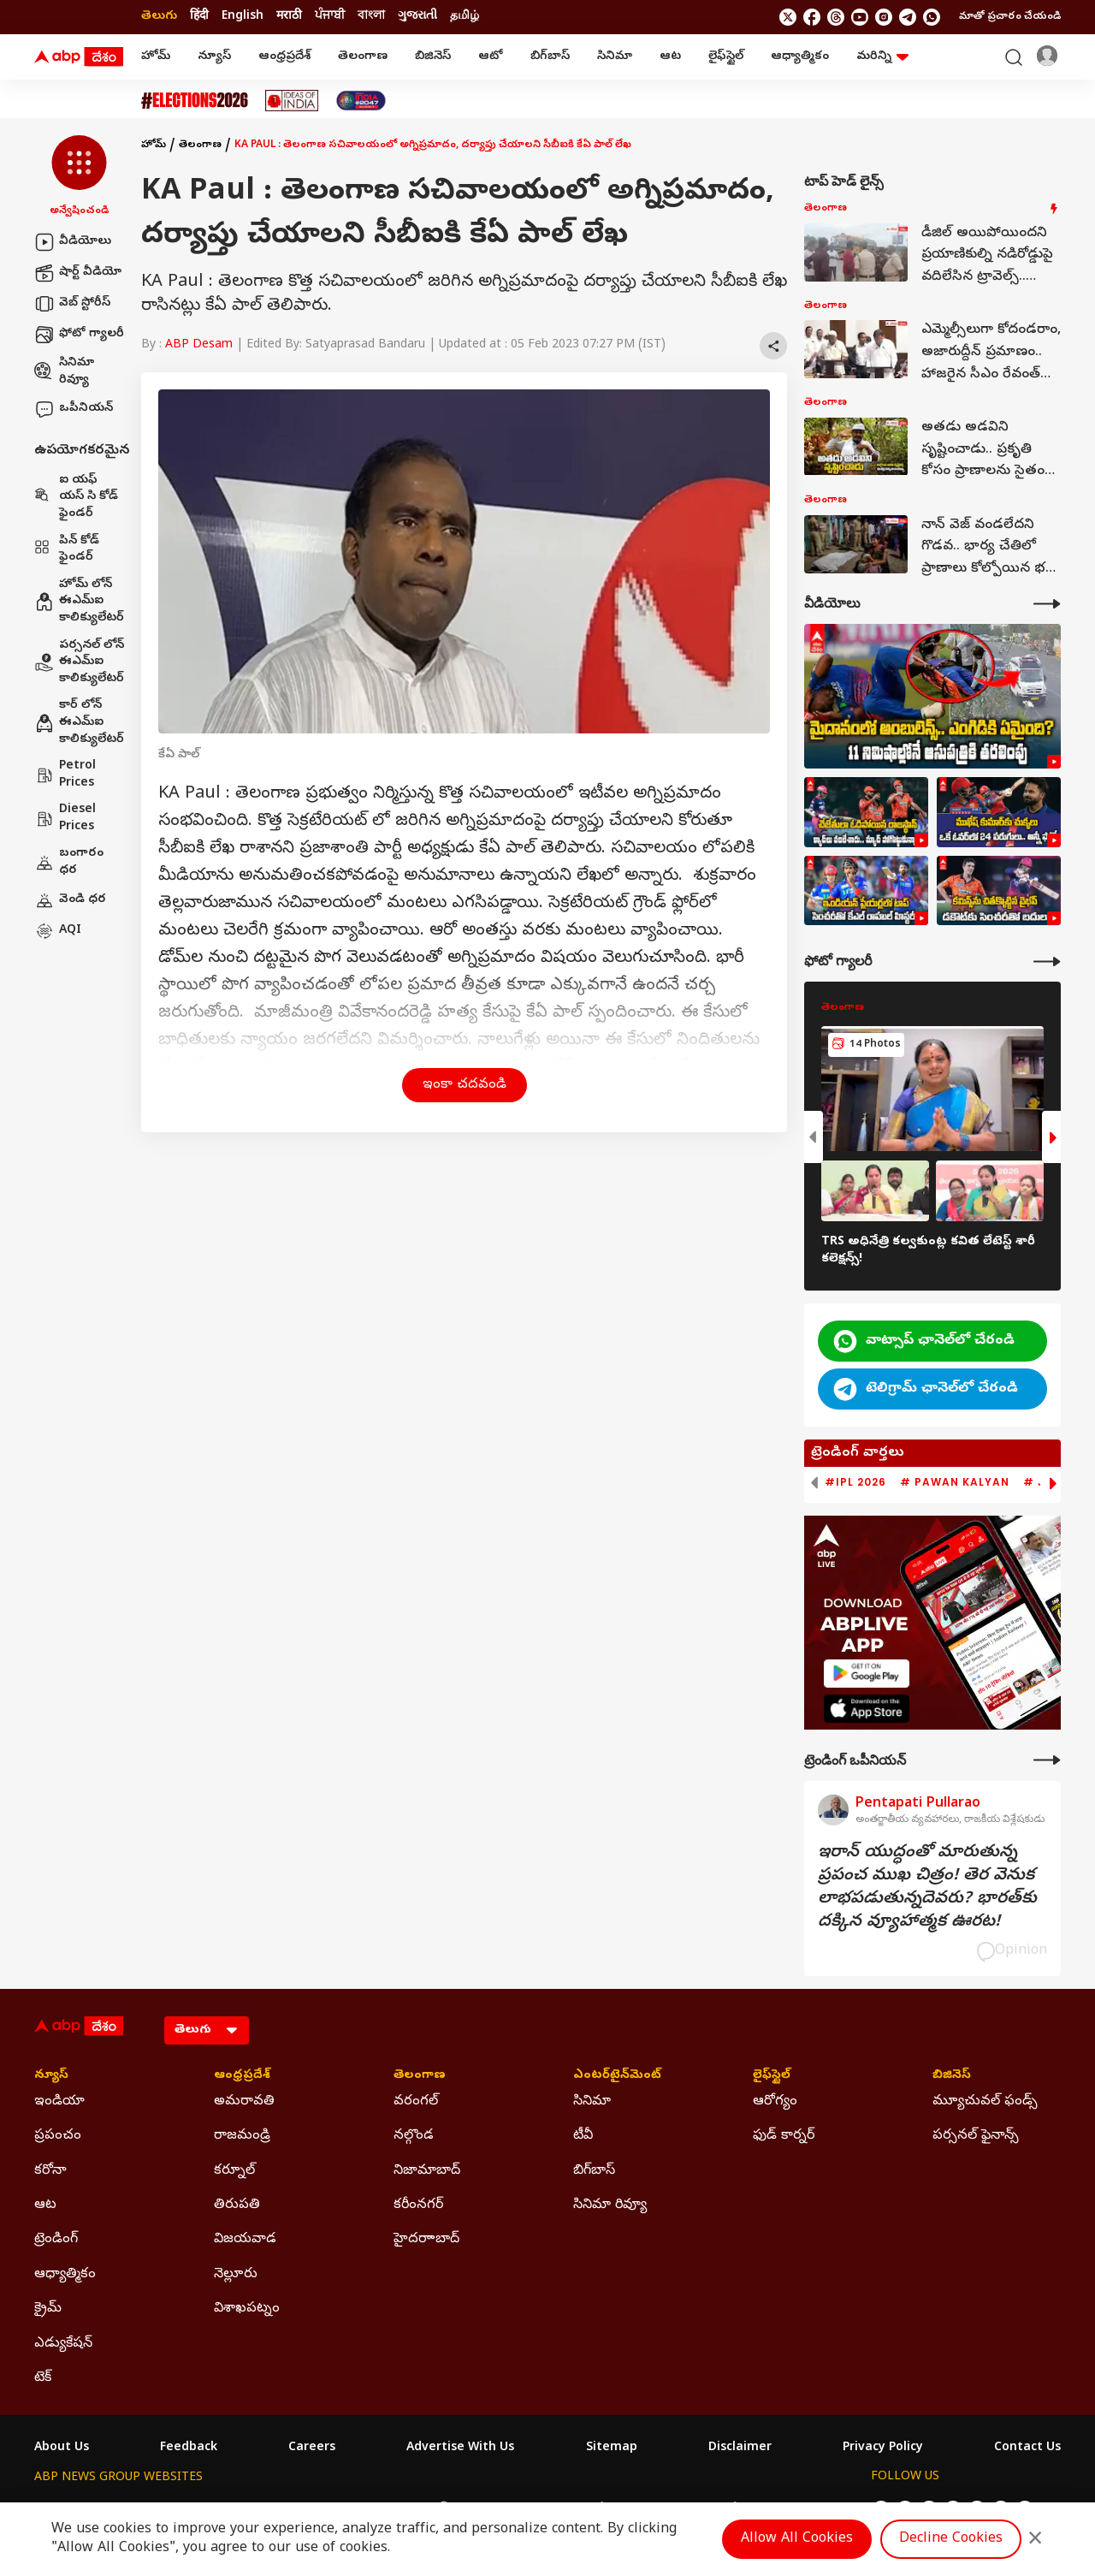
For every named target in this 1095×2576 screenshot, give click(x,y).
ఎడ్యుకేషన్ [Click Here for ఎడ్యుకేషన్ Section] (63, 2344)
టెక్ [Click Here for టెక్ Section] (42, 2378)
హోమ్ (155, 57)
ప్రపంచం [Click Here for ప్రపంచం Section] (57, 2136)
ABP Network (72, 2510)
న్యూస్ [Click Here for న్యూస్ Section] (51, 2076)
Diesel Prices (65, 818)
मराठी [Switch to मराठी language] (289, 17)
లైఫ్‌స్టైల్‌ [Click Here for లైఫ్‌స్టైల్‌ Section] (771, 2076)
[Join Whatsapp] (931, 17)
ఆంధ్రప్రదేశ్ (284, 57)
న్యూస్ (214, 57)
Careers (311, 2448)
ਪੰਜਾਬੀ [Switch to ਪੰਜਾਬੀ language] (330, 17)
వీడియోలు (72, 242)
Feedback (188, 2448)
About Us (61, 2448)
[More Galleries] (1047, 961)
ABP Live (152, 2510)
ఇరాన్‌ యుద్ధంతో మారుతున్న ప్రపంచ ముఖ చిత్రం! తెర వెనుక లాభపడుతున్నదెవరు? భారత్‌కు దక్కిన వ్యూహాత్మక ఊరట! (927, 1888)
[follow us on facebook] (812, 17)
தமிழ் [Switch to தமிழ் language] (464, 17)
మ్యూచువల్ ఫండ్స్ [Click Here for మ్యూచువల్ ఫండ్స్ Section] (985, 2101)
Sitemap (611, 2448)
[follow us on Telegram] (907, 17)
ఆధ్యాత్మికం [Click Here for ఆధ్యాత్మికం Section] (65, 2274)
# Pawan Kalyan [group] (954, 1482)
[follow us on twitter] (788, 17)
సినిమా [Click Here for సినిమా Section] (592, 2101)
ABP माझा (357, 2510)
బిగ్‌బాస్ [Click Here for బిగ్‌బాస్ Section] (594, 2171)
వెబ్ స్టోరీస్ (72, 304)
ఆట (670, 57)
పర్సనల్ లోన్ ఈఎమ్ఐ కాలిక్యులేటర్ (79, 662)
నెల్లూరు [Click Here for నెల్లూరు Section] (235, 2274)
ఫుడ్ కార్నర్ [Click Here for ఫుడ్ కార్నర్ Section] (783, 2136)
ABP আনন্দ (286, 2510)
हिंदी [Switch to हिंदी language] (199, 17)
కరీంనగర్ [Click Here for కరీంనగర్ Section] (418, 2205)
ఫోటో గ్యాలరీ (79, 334)
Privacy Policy (883, 2448)
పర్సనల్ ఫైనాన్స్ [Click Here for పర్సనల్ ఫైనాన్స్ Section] (975, 2136)
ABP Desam (199, 345)
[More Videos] (1047, 603)
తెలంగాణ (363, 57)
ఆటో (490, 57)
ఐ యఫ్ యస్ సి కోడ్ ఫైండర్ (76, 497)
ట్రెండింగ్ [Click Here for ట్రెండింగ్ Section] (56, 2239)
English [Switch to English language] (242, 17)
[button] (79, 177)
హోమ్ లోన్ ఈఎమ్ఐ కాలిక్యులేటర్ (79, 601)
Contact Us (1027, 2448)
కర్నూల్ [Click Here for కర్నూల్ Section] (234, 2171)
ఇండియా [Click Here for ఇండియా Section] (59, 2101)
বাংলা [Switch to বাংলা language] (371, 17)
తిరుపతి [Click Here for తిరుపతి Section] (237, 2205)
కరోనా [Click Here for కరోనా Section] (50, 2171)
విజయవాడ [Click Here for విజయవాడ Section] (245, 2239)
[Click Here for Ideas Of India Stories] (292, 100)
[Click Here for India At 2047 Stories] (361, 100)
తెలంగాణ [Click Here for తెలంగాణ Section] (420, 2076)
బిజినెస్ (433, 57)
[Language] (206, 2030)
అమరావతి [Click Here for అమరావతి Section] (244, 2101)
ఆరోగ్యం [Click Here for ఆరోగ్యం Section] (775, 2101)
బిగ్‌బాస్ (550, 57)
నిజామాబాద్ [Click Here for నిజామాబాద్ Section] (427, 2171)
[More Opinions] (1047, 1760)
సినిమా (614, 57)
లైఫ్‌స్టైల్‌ (725, 57)
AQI (57, 931)
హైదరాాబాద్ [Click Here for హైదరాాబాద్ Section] (426, 2239)
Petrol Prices (65, 775)
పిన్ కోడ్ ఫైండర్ (66, 550)
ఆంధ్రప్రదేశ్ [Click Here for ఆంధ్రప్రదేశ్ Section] (242, 2076)
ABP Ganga (516, 2510)
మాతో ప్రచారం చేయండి (1010, 17)
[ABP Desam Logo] (78, 57)
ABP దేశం (726, 2510)
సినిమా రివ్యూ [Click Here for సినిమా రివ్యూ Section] (610, 2205)
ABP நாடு (658, 2510)
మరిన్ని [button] (882, 57)
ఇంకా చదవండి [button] (464, 1085)
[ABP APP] (866, 1673)
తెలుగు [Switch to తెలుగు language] (159, 17)
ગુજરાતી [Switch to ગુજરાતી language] (417, 17)
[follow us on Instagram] (883, 17)
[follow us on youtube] (859, 17)
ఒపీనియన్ (73, 409)
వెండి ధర (70, 900)
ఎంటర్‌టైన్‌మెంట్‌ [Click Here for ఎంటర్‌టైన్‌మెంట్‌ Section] (617, 2076)
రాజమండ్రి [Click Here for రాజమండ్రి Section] (242, 2136)
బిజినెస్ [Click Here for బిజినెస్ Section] (951, 2076)
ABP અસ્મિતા (434, 2510)
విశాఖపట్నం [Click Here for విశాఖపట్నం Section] (247, 2309)
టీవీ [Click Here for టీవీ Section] (583, 2136)
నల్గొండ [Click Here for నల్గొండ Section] (414, 2136)
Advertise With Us (460, 2448)
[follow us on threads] (836, 17)
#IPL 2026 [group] (855, 1482)
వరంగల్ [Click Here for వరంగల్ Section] (416, 2101)
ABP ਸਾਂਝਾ (590, 2510)
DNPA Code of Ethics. (234, 2543)
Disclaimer (740, 2448)
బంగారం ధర (69, 862)
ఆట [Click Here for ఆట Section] (45, 2205)
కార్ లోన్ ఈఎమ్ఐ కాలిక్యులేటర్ (79, 722)
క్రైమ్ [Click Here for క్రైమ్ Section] (48, 2309)
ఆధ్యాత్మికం (800, 57)
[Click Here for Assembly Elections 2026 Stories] (194, 100)
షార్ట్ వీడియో (77, 273)
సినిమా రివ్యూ (64, 372)
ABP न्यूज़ (217, 2510)
